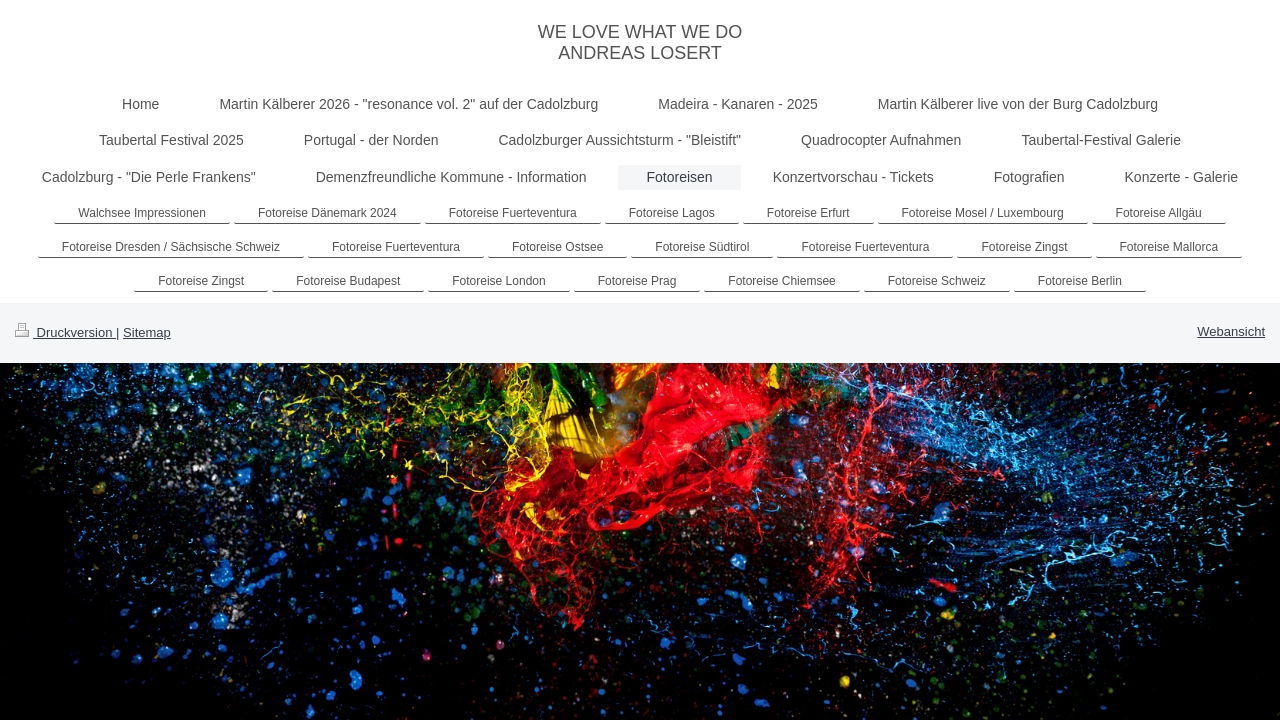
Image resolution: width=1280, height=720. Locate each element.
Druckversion (65, 332)
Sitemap (147, 332)
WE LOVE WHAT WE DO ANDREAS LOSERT (640, 42)
